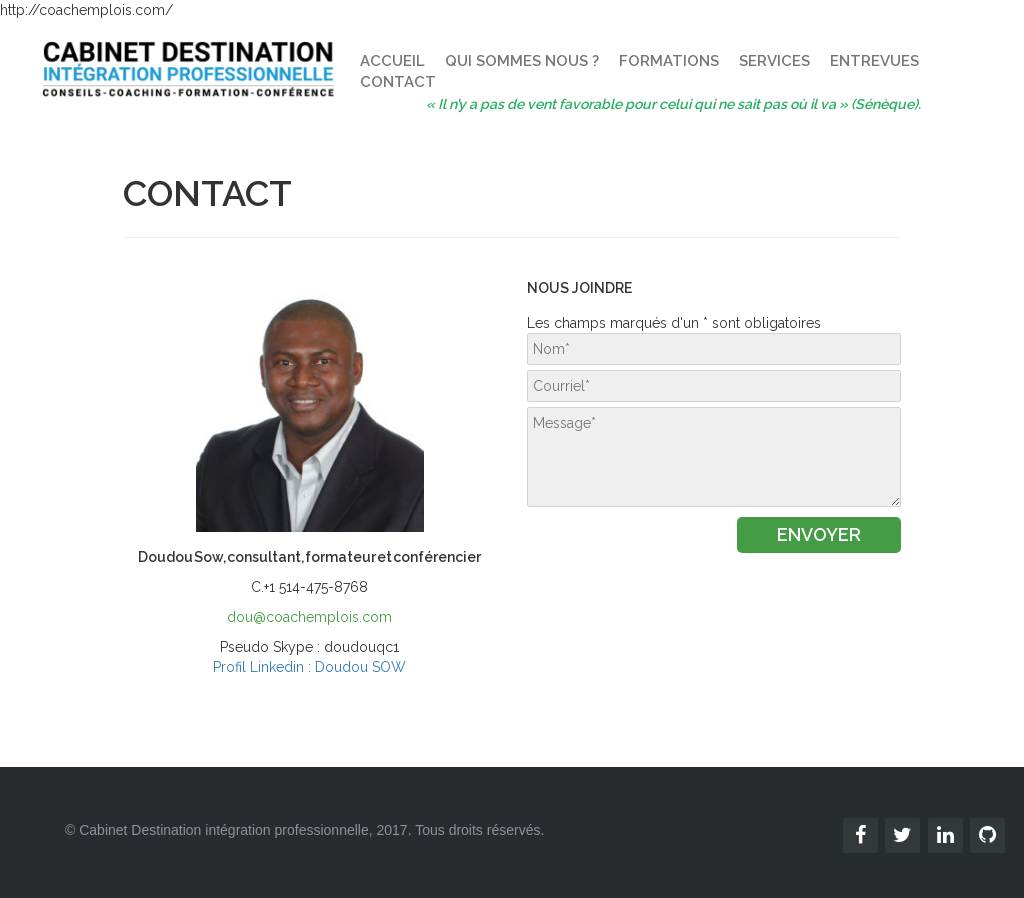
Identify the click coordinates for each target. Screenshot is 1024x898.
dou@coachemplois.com (309, 617)
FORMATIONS (669, 61)
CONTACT (398, 82)
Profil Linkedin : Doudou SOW (309, 667)
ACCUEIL (392, 61)
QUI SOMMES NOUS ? (522, 61)
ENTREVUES (874, 61)
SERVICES (774, 61)
